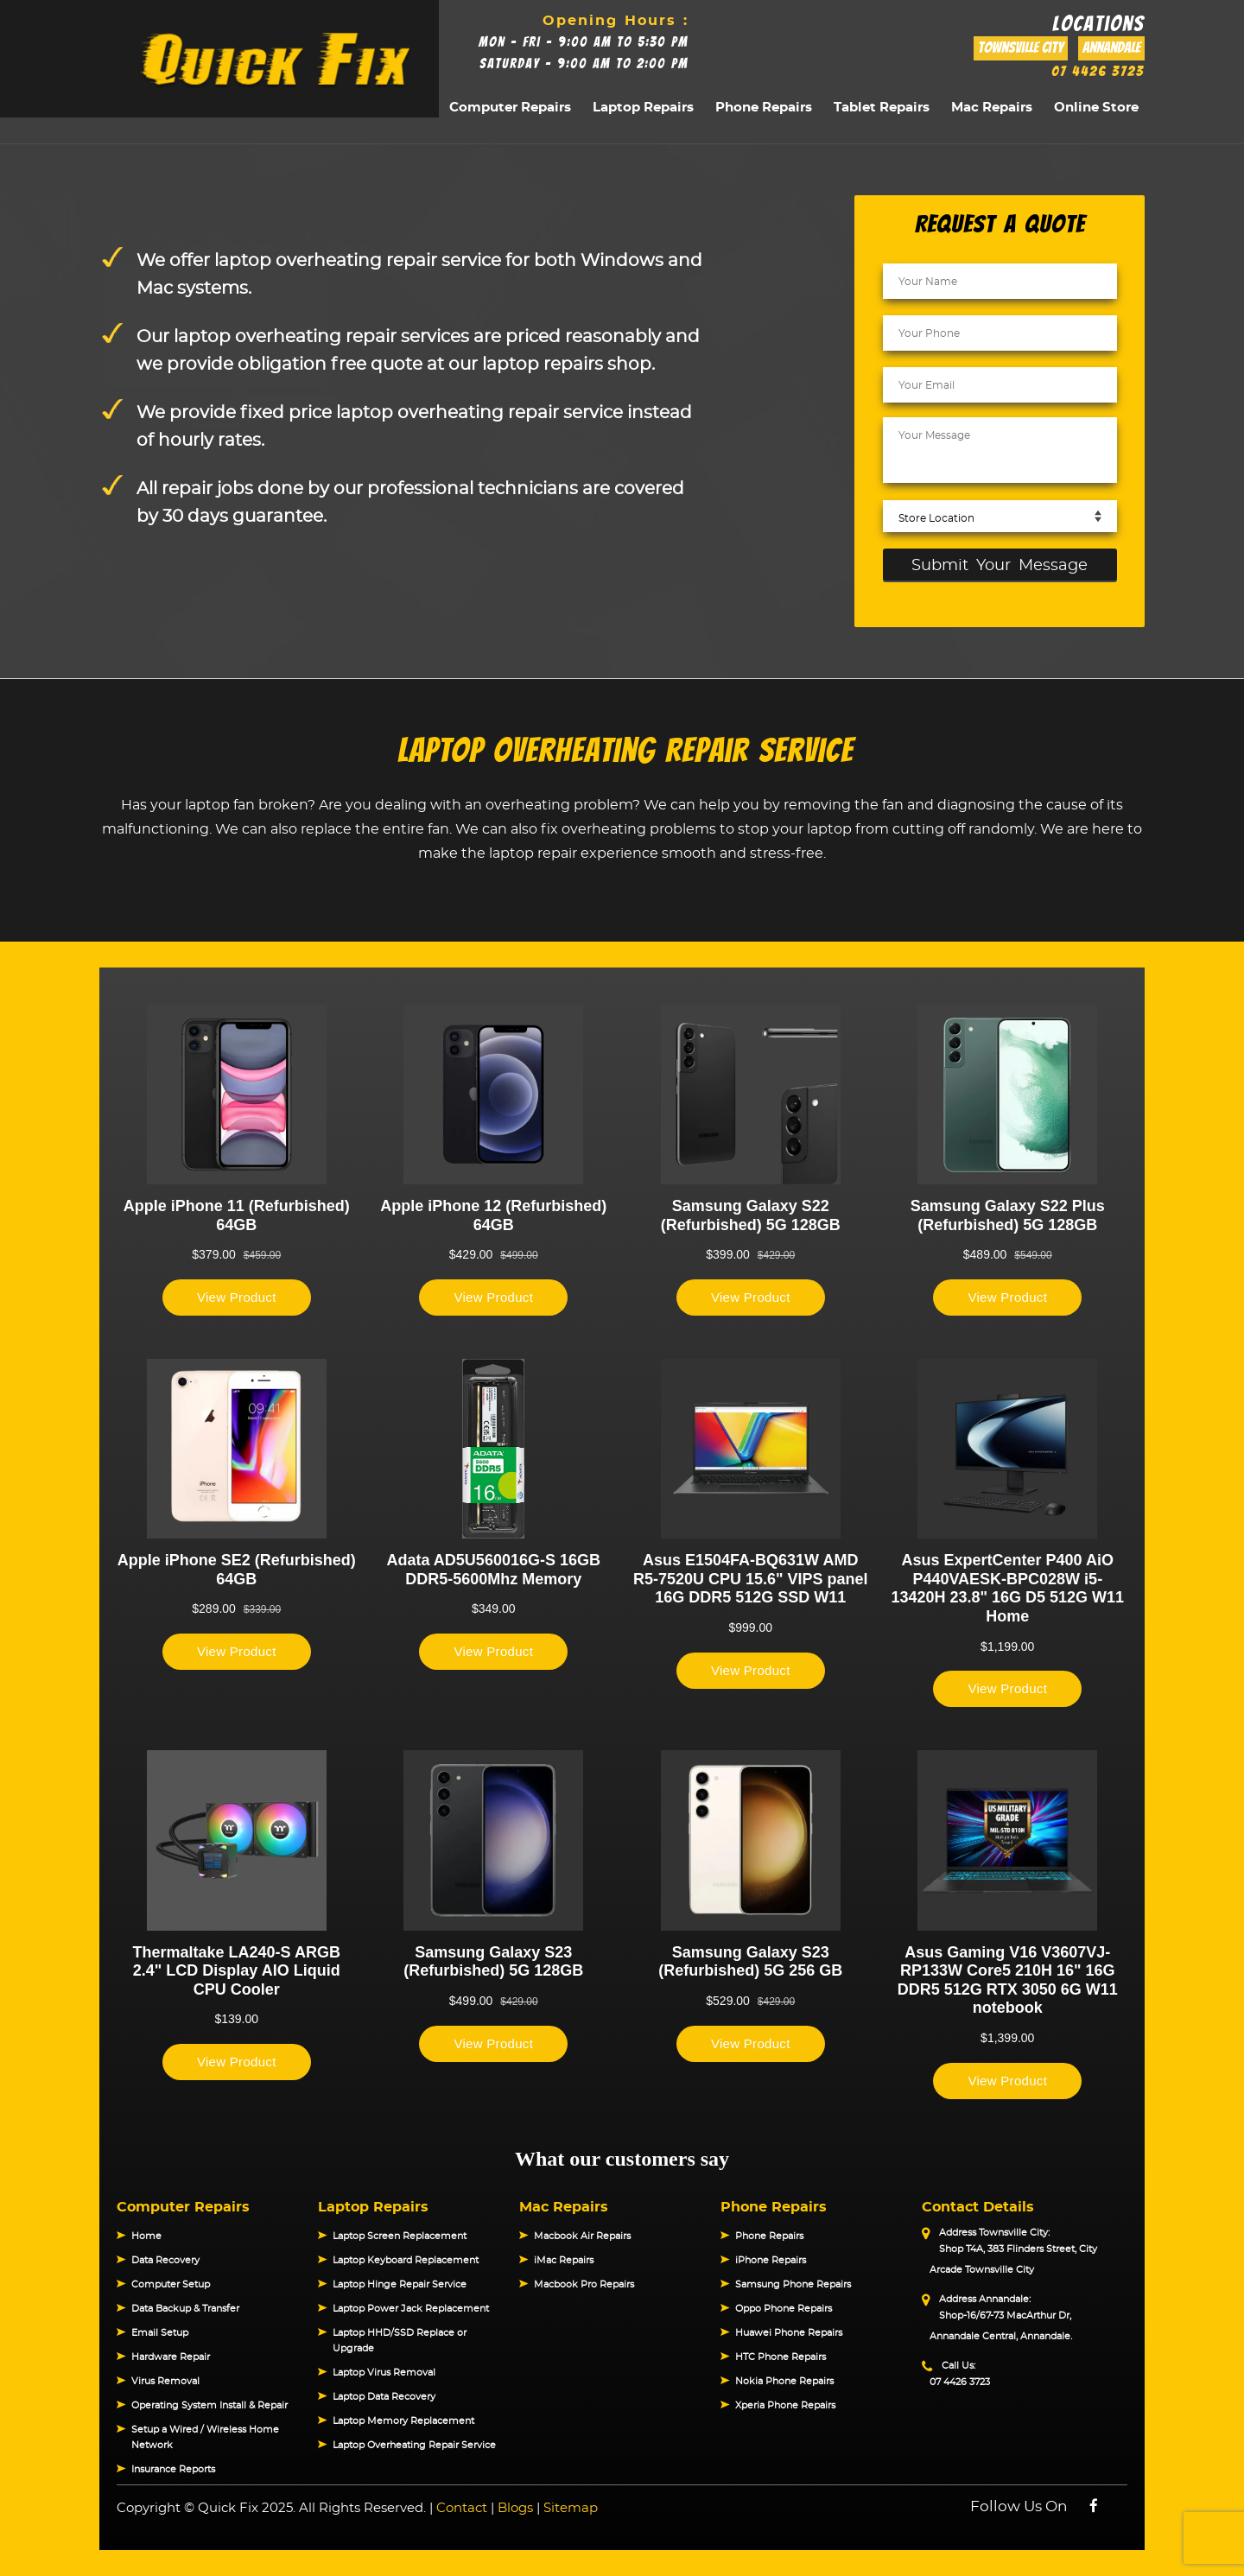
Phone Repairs (763, 107)
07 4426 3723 (1098, 71)
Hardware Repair (170, 2357)
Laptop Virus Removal (384, 2372)
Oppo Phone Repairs (783, 2308)
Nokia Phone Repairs (784, 2381)
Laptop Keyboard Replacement (406, 2260)
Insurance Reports (173, 2469)
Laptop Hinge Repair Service (399, 2284)
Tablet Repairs (882, 107)
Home (146, 2236)
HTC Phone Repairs (780, 2357)
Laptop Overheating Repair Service (414, 2445)
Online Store (1096, 107)
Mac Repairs (991, 107)
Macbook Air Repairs (582, 2236)
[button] (116, 2200)
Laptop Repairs (643, 107)
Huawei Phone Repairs (788, 2333)
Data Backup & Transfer (185, 2308)
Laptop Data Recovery (384, 2397)
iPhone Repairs (770, 2260)
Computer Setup (170, 2284)
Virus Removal (165, 2381)
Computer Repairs (510, 107)
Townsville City (1020, 48)
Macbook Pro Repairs (584, 2284)
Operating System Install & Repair (209, 2405)
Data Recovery (165, 2260)
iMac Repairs (563, 2260)
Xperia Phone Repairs (785, 2405)
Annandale (1111, 48)
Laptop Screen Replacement (399, 2236)
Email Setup (159, 2333)
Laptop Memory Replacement (403, 2421)
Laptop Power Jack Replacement (411, 2308)
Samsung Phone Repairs (793, 2284)
